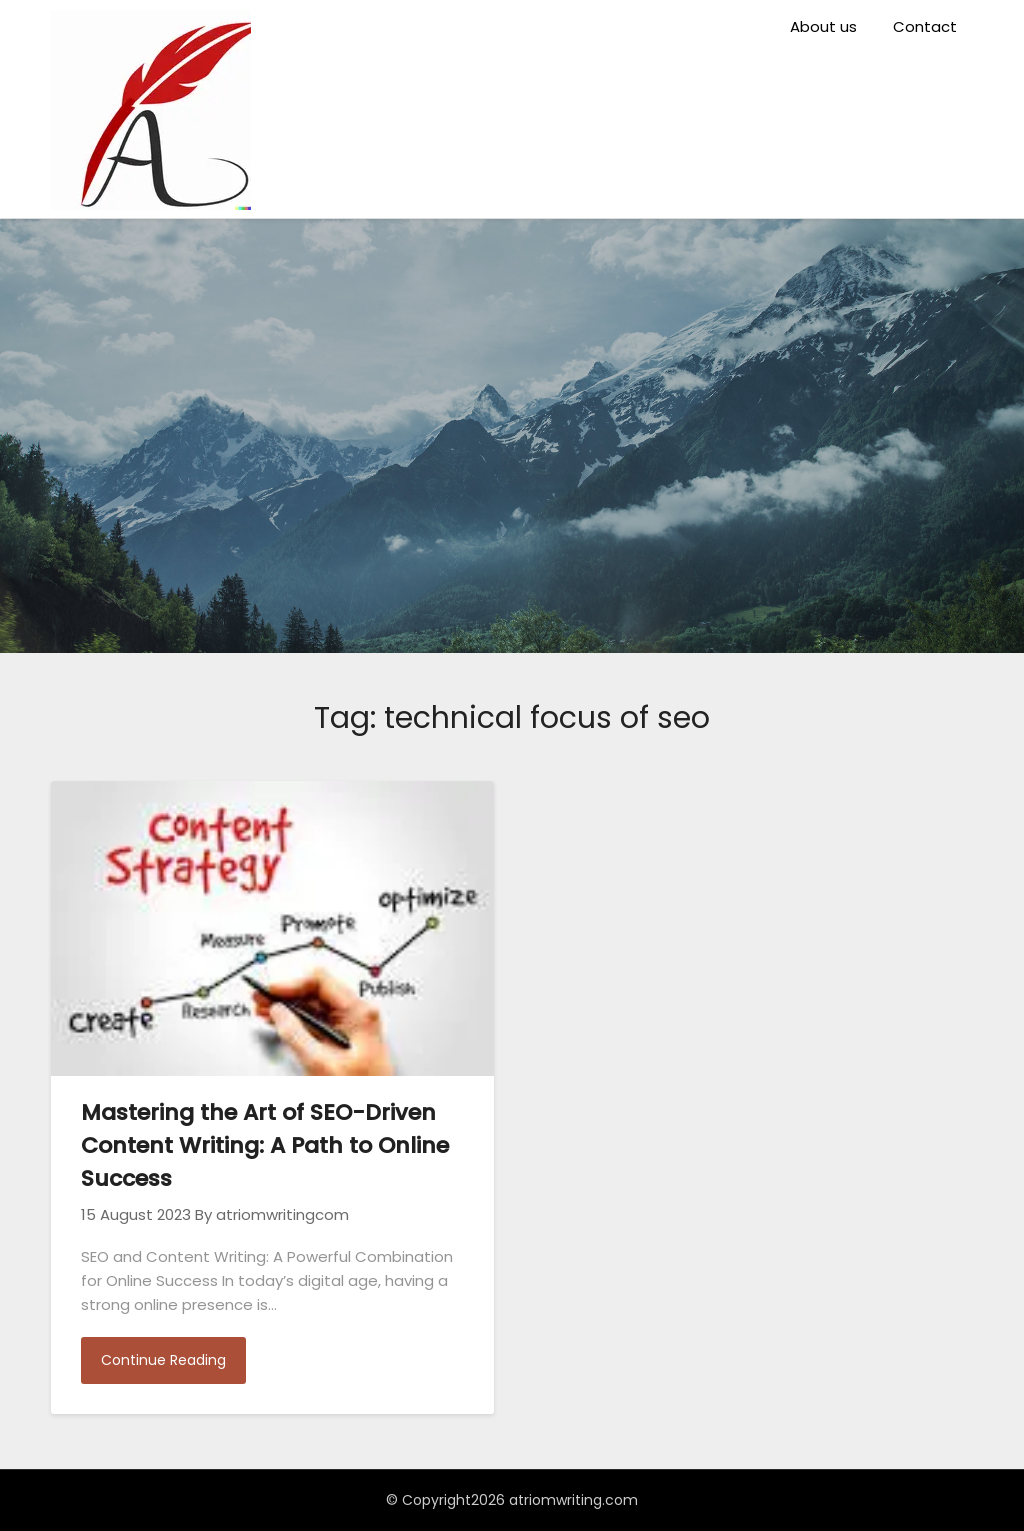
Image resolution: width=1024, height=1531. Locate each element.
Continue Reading (163, 1360)
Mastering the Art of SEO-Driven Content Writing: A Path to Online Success (265, 1145)
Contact (925, 26)
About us (823, 26)
